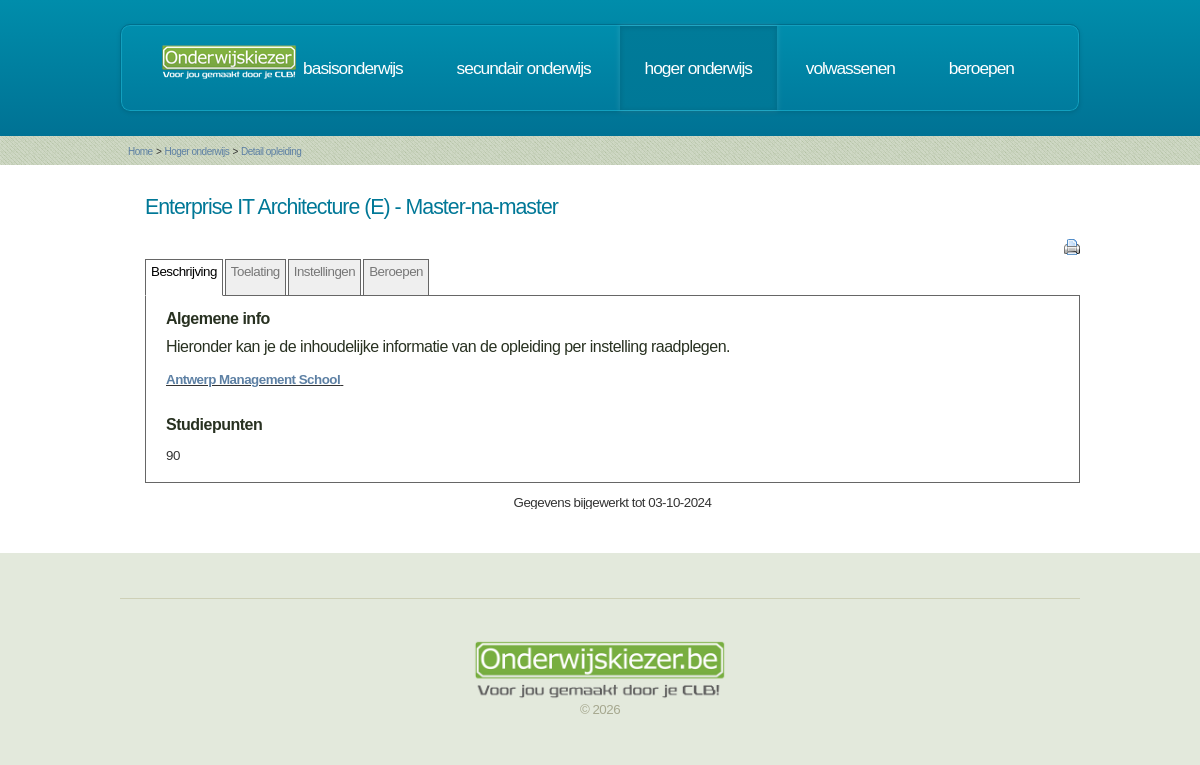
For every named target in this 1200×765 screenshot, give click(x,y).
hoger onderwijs (698, 68)
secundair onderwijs (524, 68)
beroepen (981, 68)
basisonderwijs (353, 68)
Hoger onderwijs (196, 151)
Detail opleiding (271, 151)
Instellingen (324, 271)
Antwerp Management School (253, 379)
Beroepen (396, 271)
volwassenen (850, 68)
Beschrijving (184, 271)
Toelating (255, 271)
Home (140, 151)
